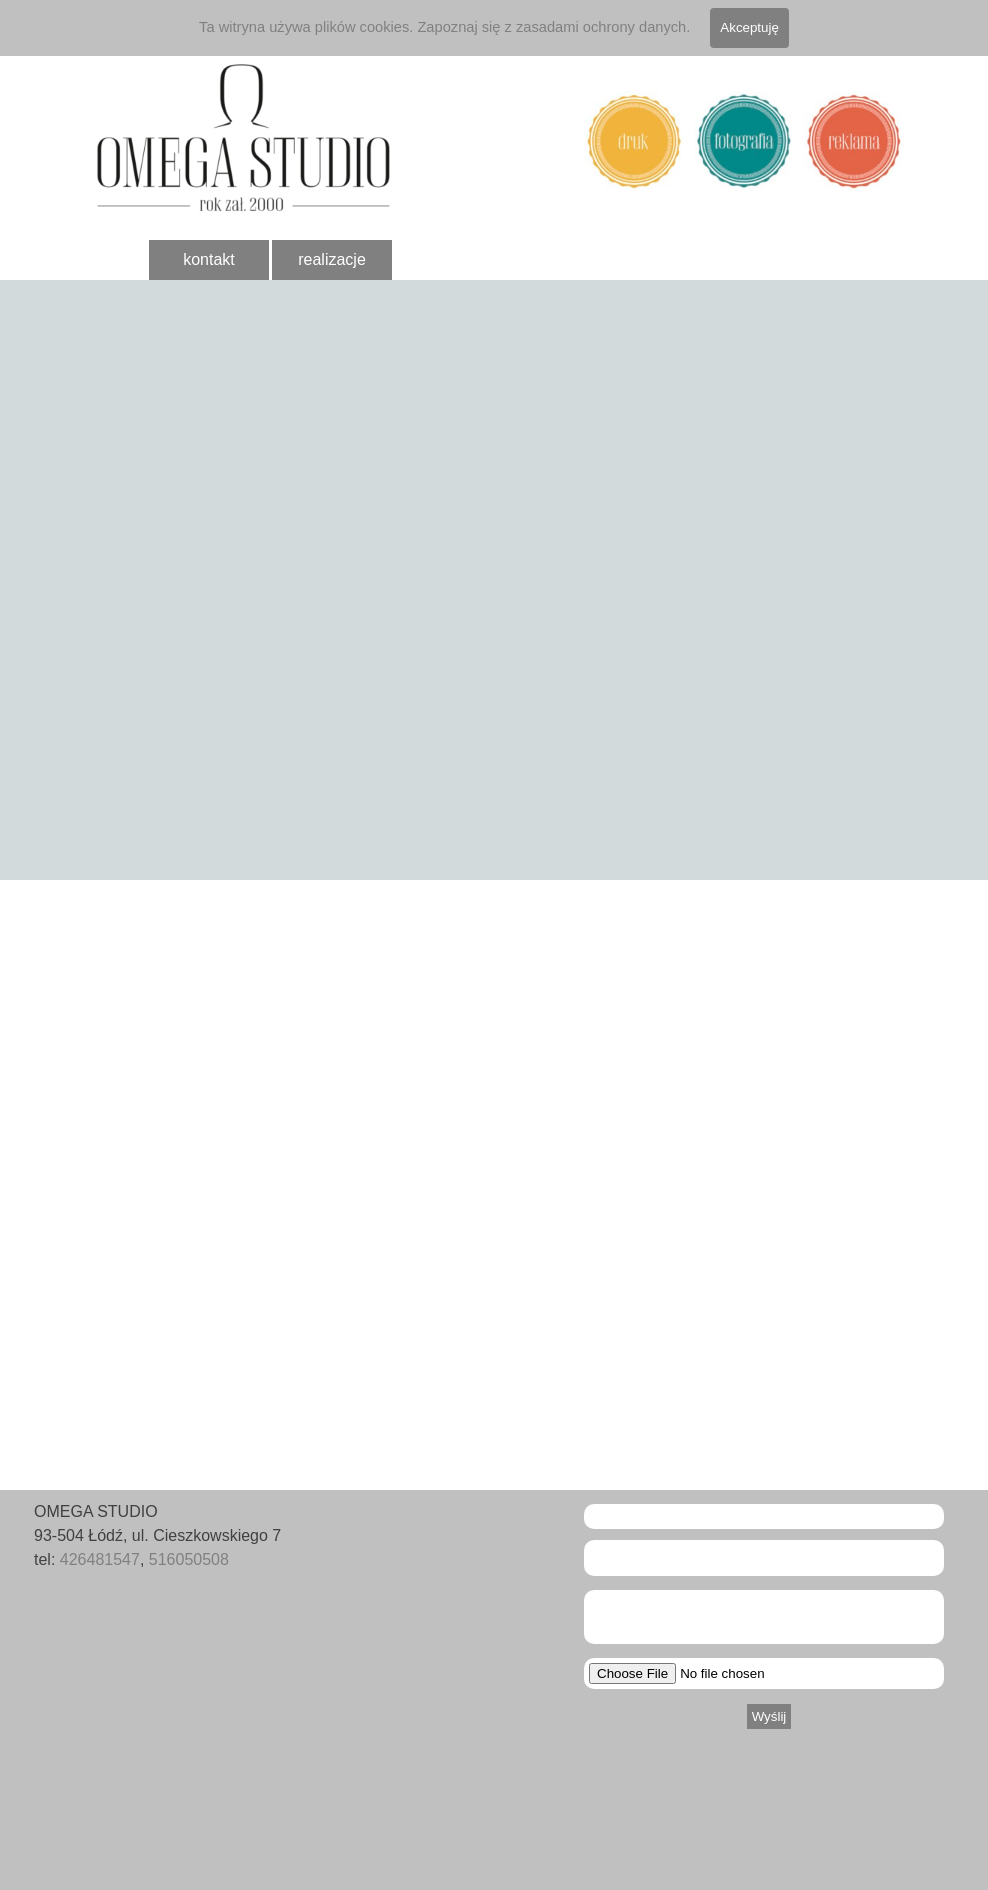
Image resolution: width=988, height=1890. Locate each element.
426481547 (100, 1559)
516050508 (189, 1559)
